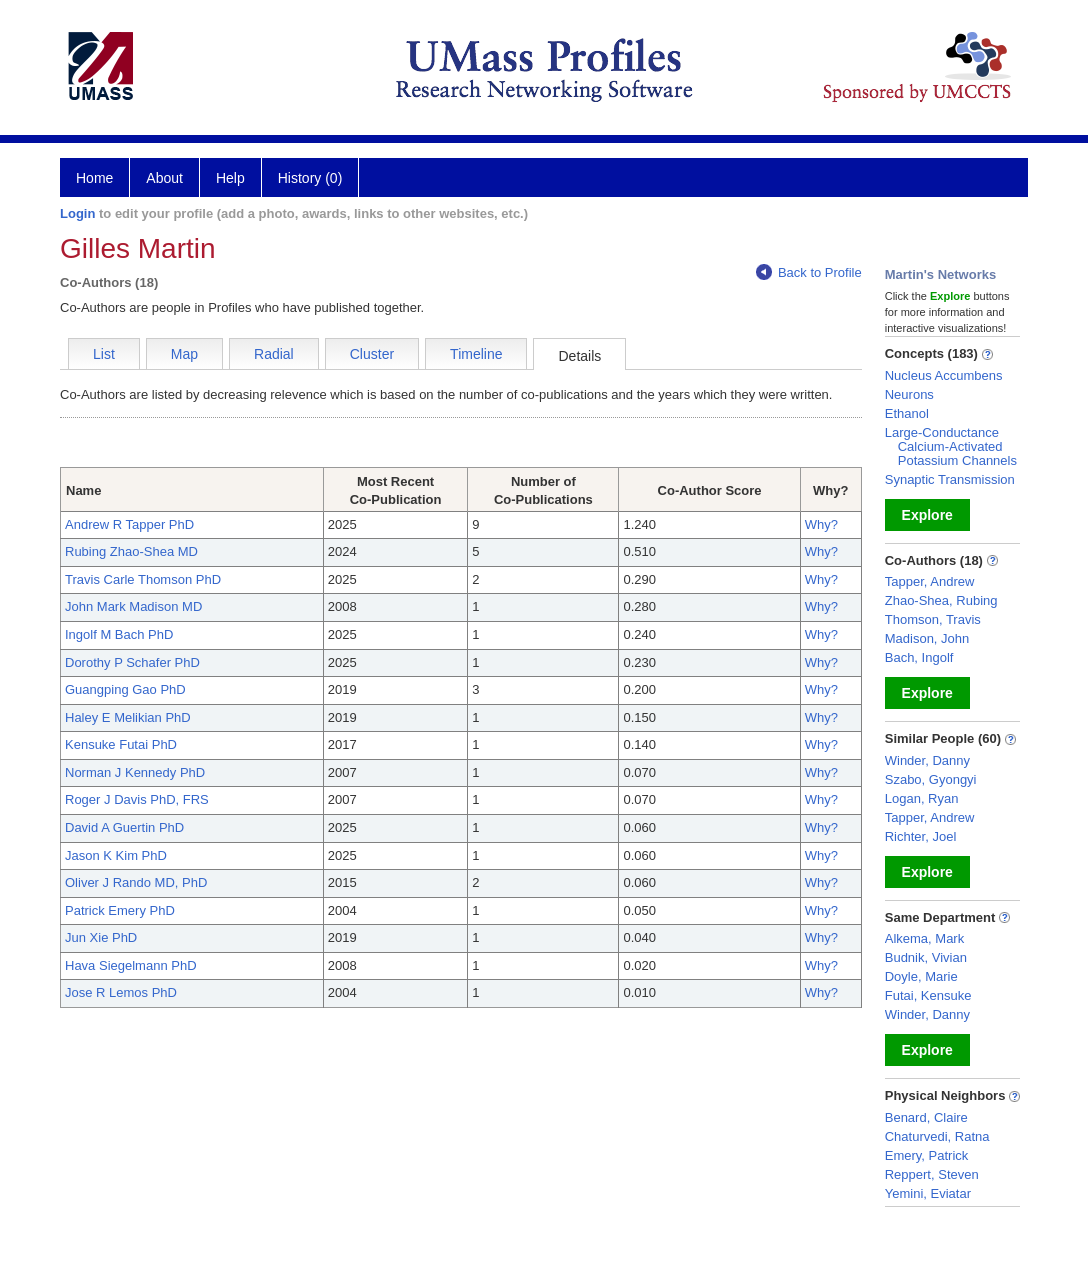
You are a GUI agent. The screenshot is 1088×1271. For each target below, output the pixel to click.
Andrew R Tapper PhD (129, 524)
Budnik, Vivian (926, 957)
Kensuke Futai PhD (121, 744)
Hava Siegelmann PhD (131, 965)
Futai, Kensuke (928, 995)
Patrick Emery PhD (120, 910)
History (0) (310, 178)
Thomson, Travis (933, 619)
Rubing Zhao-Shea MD (131, 551)
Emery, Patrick (927, 1155)
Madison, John (927, 638)
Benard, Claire (926, 1117)
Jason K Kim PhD (116, 855)
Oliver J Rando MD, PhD (136, 882)
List (104, 354)
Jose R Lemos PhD (121, 992)
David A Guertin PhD (124, 827)
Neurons (909, 394)
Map (184, 354)
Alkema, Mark (924, 938)
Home (94, 178)
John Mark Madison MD (133, 606)
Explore (927, 515)
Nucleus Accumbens (944, 375)
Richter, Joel (921, 836)
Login (77, 213)
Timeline (476, 354)
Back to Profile (809, 272)
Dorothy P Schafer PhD (132, 662)
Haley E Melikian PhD (128, 717)
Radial (274, 354)
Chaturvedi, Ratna (937, 1136)
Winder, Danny (927, 760)
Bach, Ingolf (919, 657)
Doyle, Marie (921, 976)
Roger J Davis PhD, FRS (137, 799)
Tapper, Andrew (930, 581)
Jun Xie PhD (101, 937)
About (164, 178)
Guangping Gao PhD (125, 689)
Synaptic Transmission (950, 479)
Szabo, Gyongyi (931, 779)
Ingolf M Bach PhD (119, 634)
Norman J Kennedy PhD (135, 772)
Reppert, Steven (932, 1174)
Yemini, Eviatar (928, 1193)
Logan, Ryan (922, 798)
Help (230, 178)
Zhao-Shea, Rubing (941, 600)
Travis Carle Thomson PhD (143, 579)
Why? (821, 524)
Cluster (372, 354)
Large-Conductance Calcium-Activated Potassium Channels (951, 446)
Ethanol (907, 413)
